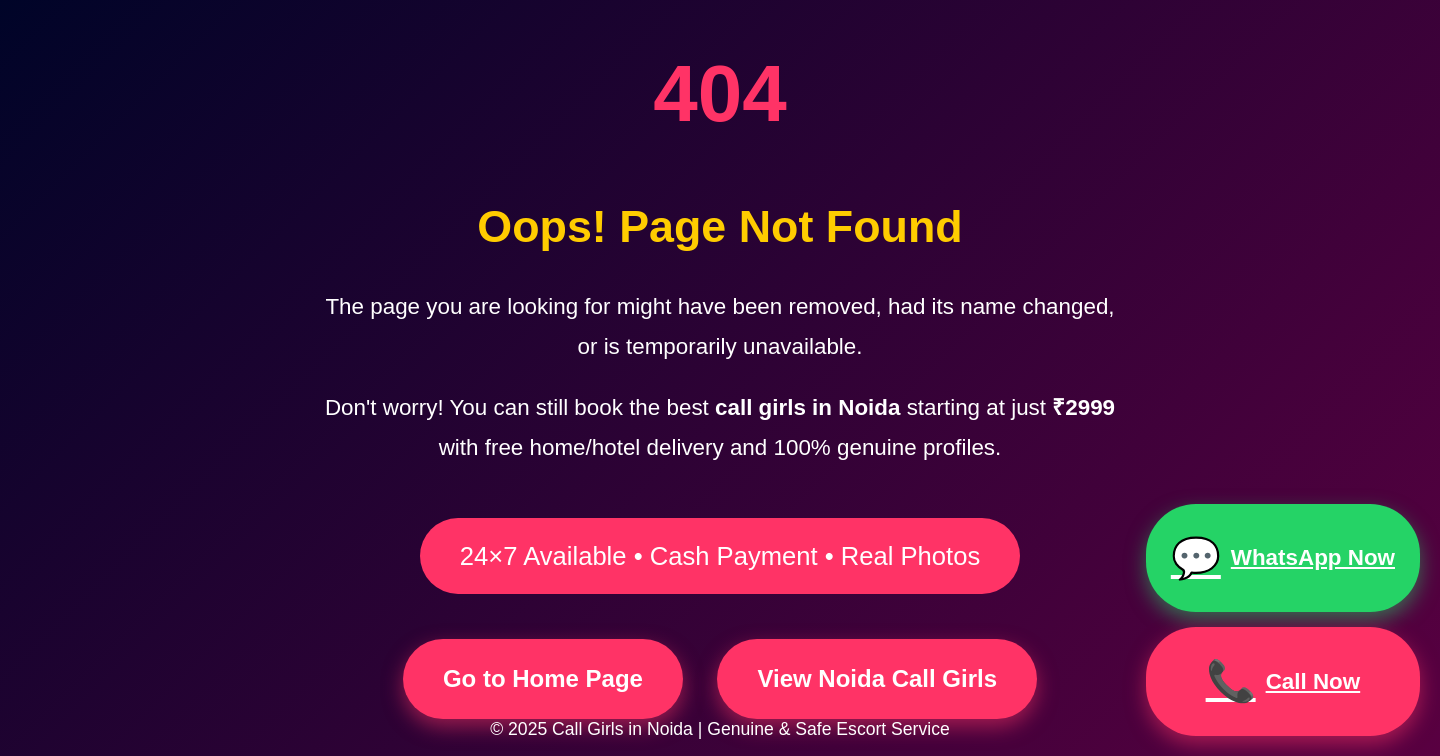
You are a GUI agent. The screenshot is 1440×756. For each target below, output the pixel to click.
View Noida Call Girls (877, 678)
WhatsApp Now (1283, 558)
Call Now (1283, 681)
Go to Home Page (543, 678)
